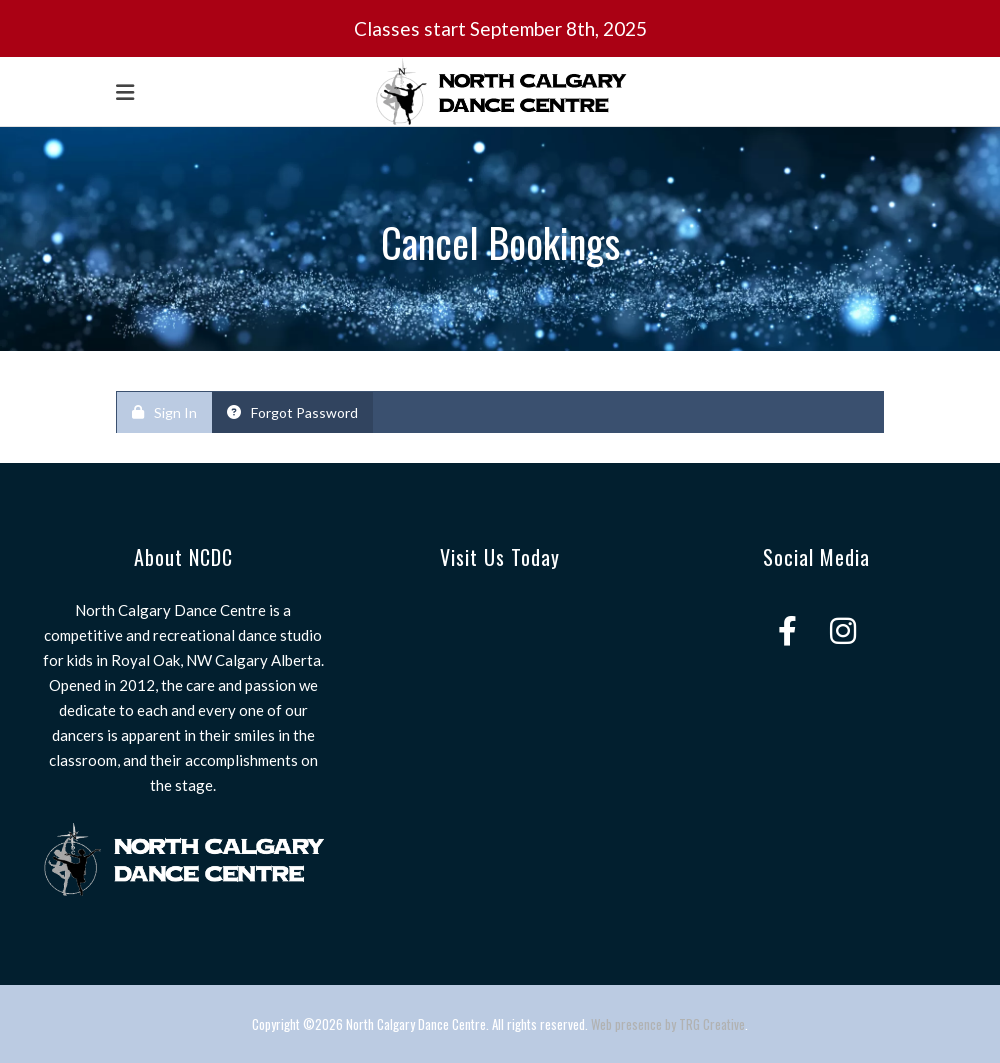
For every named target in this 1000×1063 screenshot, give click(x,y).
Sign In (164, 412)
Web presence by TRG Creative (668, 1024)
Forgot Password (292, 412)
